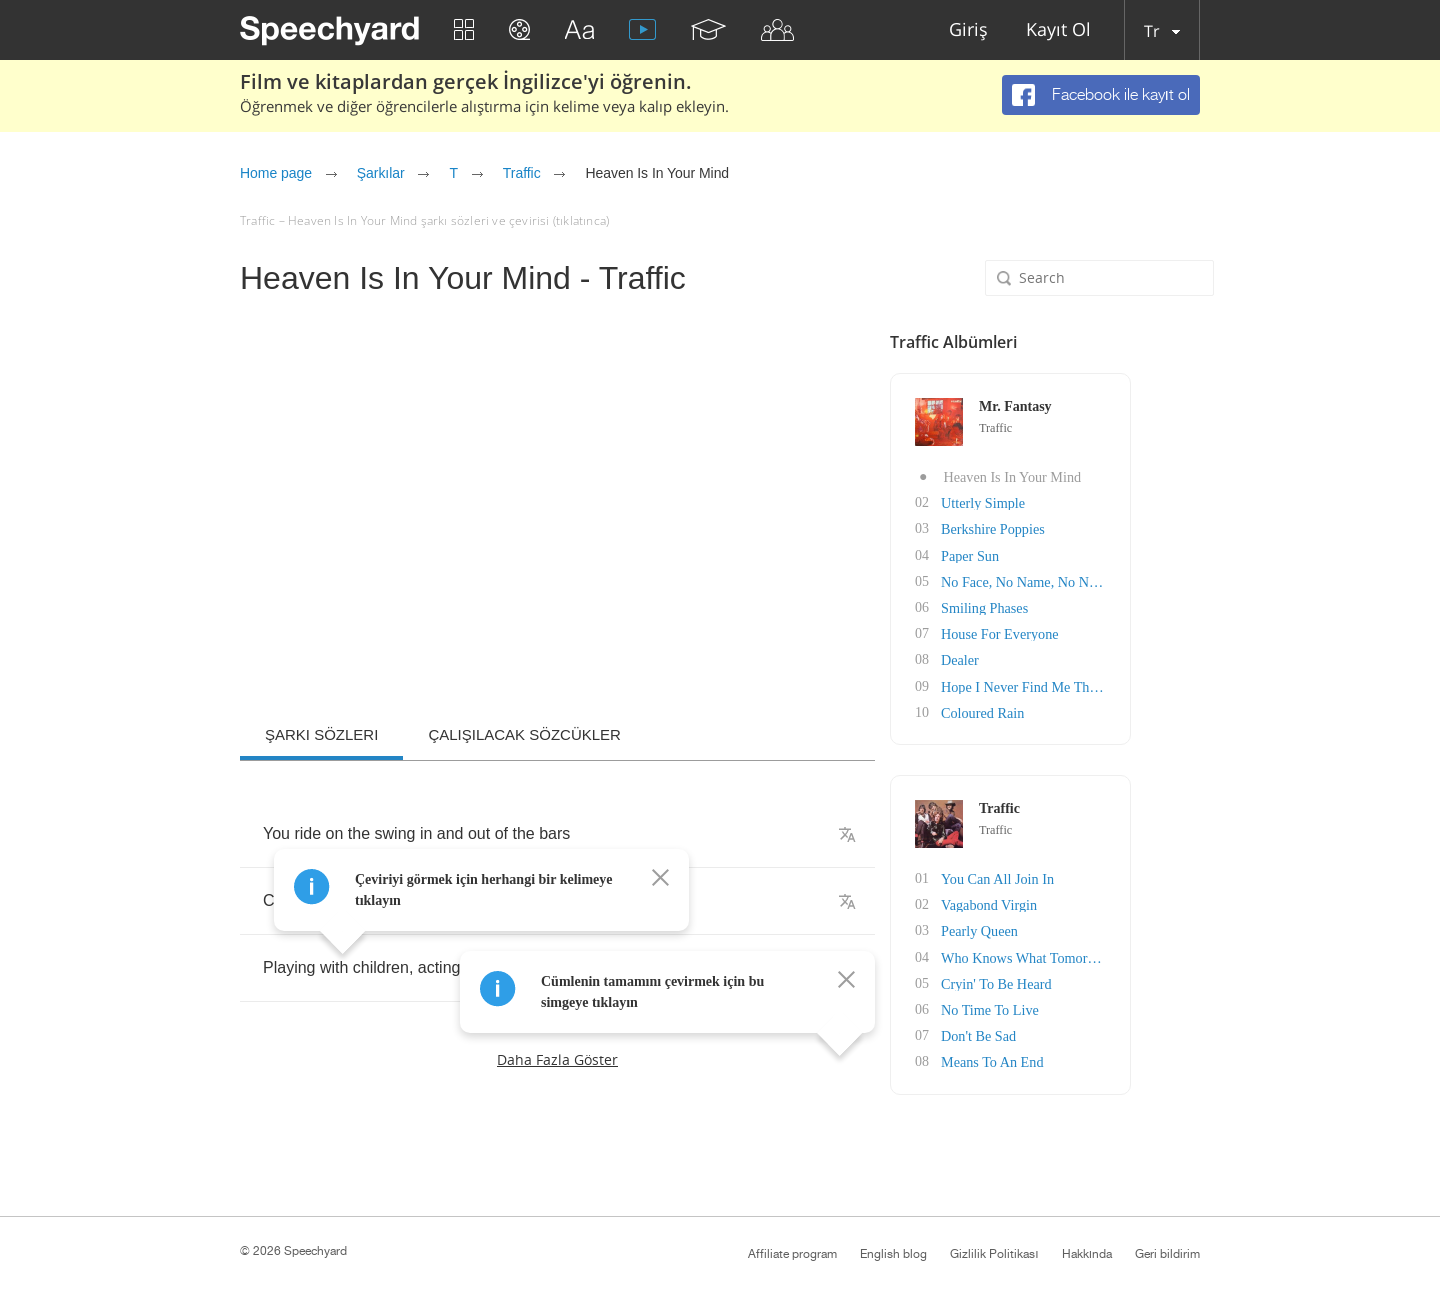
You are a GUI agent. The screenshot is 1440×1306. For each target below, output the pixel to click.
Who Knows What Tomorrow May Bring (1133, 954)
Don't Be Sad (1055, 1032)
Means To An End (1068, 1058)
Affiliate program (792, 1254)
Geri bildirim (1167, 1254)
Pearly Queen (1056, 928)
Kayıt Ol (1058, 30)
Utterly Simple (1059, 502)
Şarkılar (381, 173)
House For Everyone (1076, 632)
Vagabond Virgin (1065, 902)
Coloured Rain (1059, 710)
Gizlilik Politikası (994, 1254)
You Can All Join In (1073, 876)
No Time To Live (1066, 1006)
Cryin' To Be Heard (1072, 980)
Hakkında (1087, 1254)
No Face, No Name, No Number (1109, 580)
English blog (893, 1254)
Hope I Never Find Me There (1099, 684)
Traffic (522, 173)
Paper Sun (1046, 554)
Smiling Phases (1061, 606)
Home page (276, 173)
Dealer (1036, 658)
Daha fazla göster (557, 1059)
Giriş (968, 30)
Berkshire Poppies (1069, 528)
